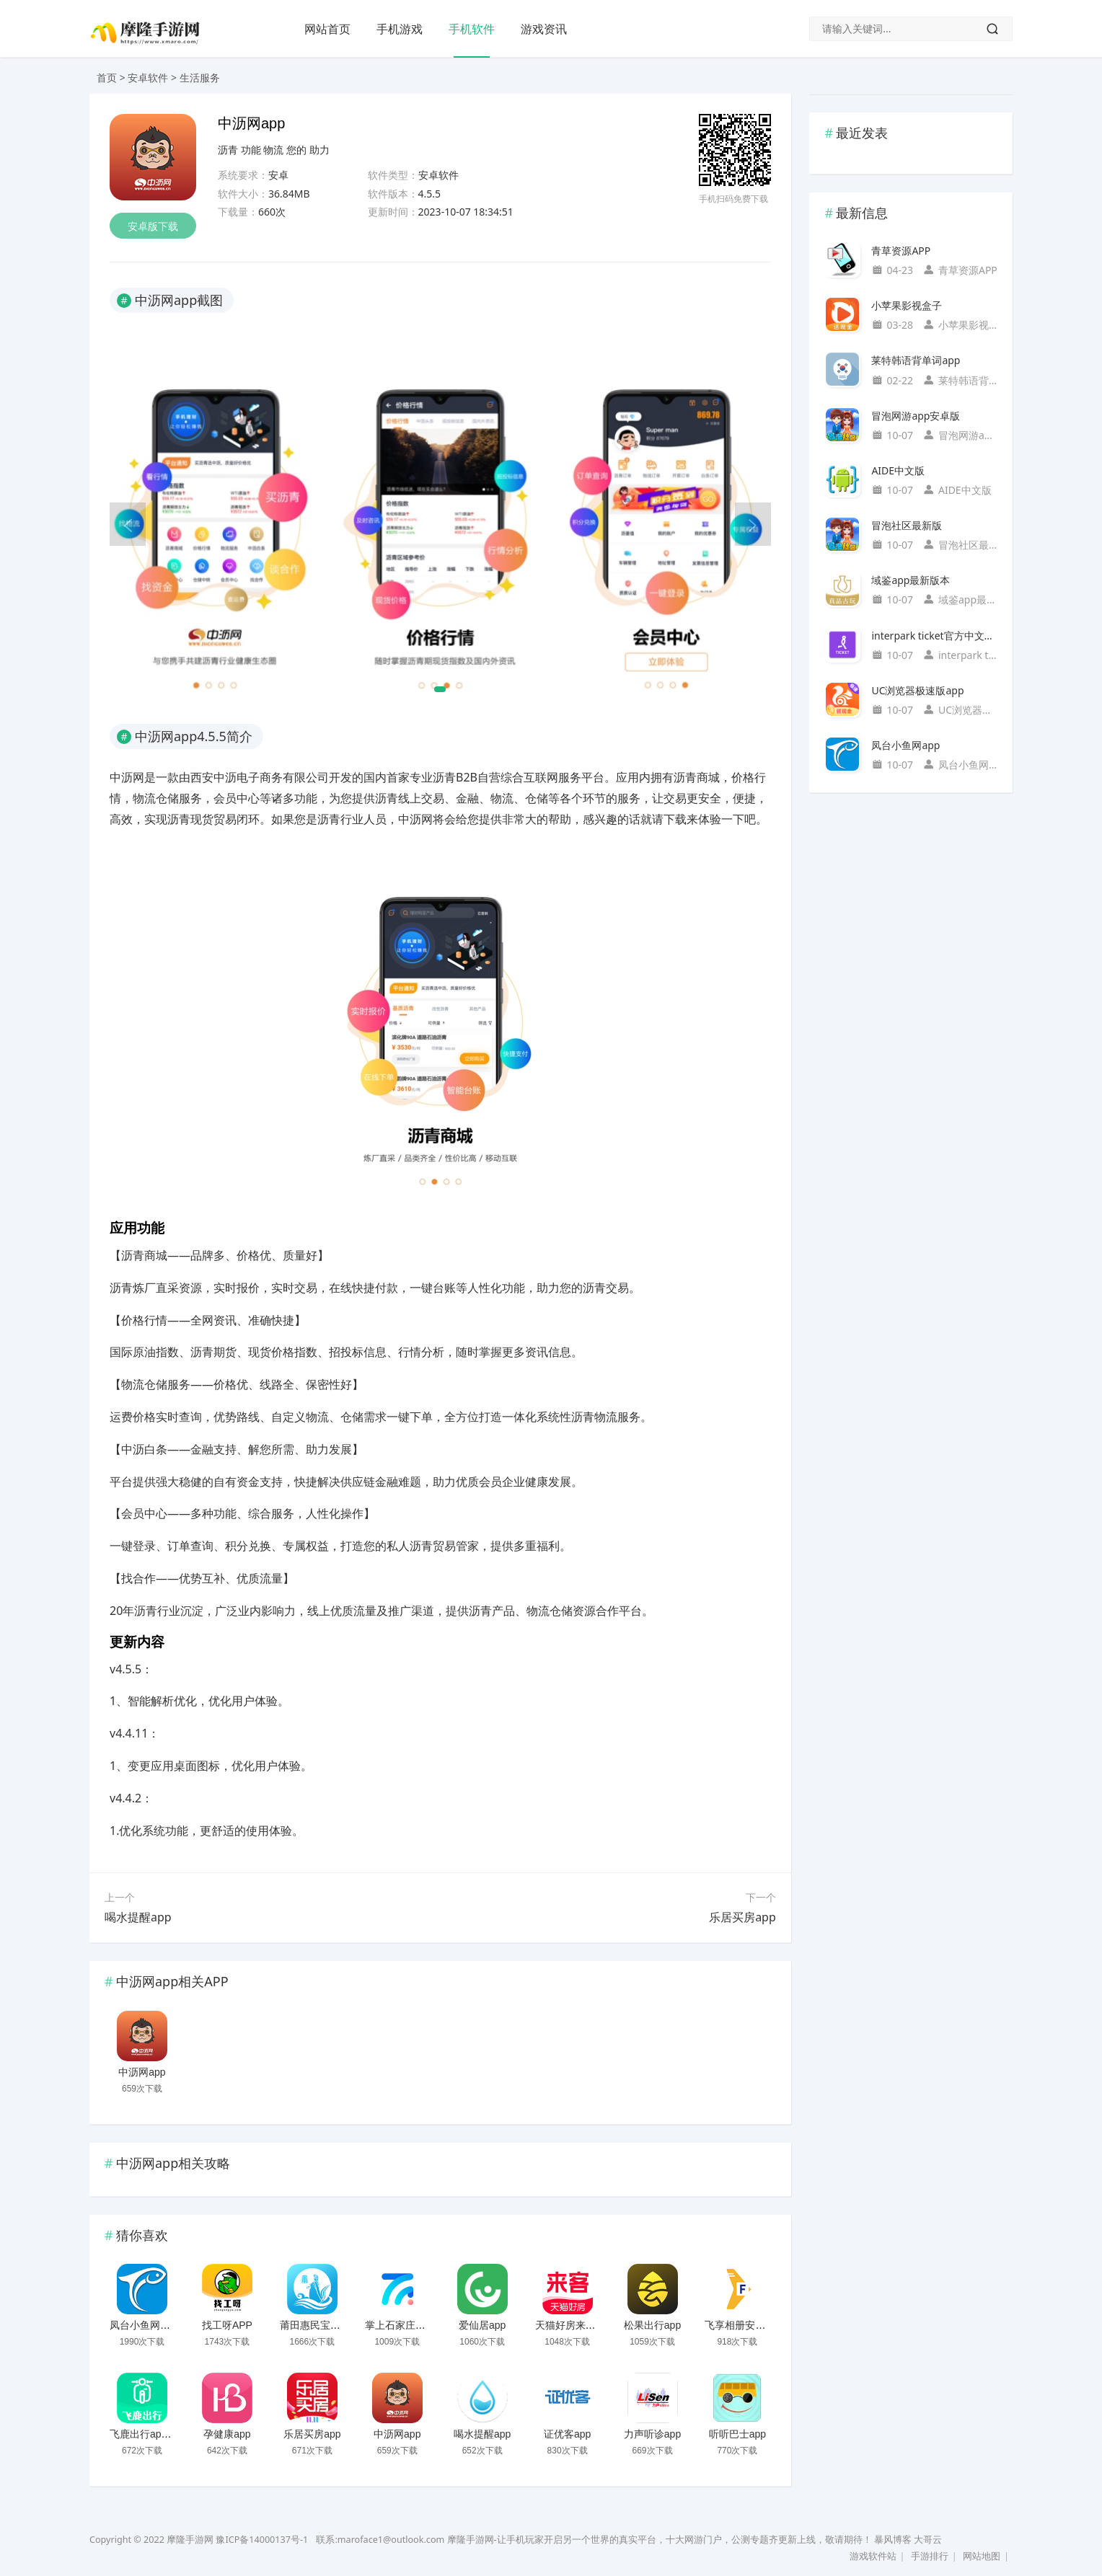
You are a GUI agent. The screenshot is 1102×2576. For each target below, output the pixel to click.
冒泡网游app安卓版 (915, 415)
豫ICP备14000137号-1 (262, 2539)
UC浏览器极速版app (917, 690)
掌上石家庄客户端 (405, 2325)
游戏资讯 (544, 29)
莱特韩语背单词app (915, 360)
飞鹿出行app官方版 (153, 2434)
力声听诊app (652, 2434)
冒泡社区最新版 (906, 525)
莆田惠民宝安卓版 (320, 2325)
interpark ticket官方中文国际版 (934, 635)
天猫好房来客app (573, 2325)
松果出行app (652, 2325)
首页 (107, 77)
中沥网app (141, 2072)
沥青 (228, 149)
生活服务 (200, 77)
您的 (296, 149)
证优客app (567, 2434)
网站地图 (981, 2556)
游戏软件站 (873, 2556)
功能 (251, 149)
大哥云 (928, 2539)
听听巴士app (737, 2434)
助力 (319, 149)
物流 (273, 149)
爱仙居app (482, 2325)
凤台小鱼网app (143, 2325)
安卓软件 (148, 77)
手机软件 (472, 29)
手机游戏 (399, 29)
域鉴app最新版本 (910, 580)
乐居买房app (742, 1917)
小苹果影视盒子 (906, 305)
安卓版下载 (153, 226)
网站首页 (327, 29)
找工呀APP (227, 2325)
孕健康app (226, 2434)
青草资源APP (900, 250)
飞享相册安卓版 (740, 2325)
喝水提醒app (138, 1917)
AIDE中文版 (898, 470)
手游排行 (929, 2556)
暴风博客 (893, 2539)
